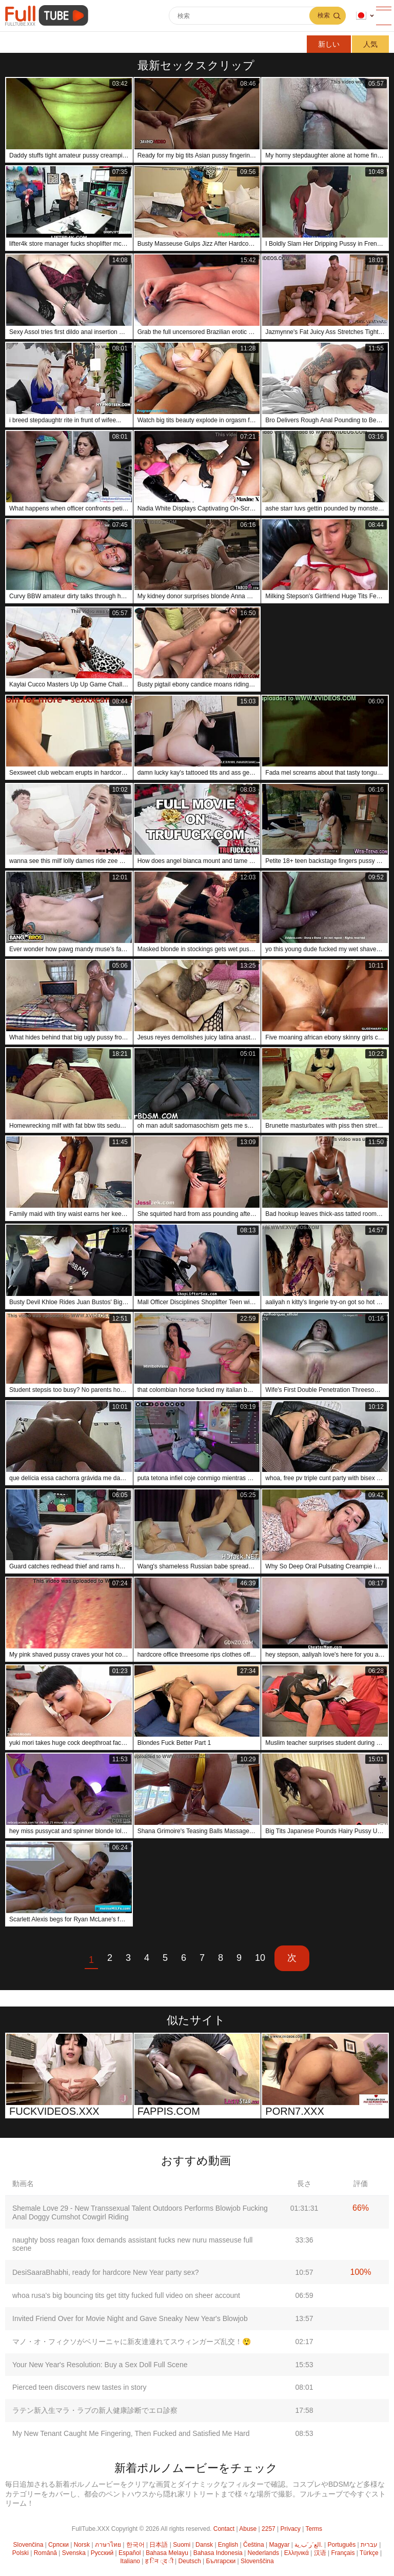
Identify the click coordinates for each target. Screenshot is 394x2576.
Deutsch (190, 2561)
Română (45, 2553)
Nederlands (263, 2553)
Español (130, 2553)
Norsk (82, 2544)
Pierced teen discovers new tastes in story (79, 2387)
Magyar (279, 2544)
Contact (223, 2528)
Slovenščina (257, 2561)
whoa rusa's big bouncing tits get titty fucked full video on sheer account (126, 2295)
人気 (370, 44)
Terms (313, 2528)
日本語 (158, 2544)
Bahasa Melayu (167, 2553)
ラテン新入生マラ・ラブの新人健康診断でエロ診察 (95, 2410)
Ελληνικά (296, 2553)
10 (260, 1958)
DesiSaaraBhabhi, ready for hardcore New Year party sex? (105, 2272)
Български (220, 2561)
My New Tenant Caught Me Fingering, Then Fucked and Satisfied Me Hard (131, 2433)
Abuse (248, 2528)
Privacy (291, 2528)
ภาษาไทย (108, 2544)
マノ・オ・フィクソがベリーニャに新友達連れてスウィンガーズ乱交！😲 (131, 2341)
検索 (324, 15)
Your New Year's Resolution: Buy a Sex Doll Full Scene (99, 2365)
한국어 (135, 2544)
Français (342, 2553)
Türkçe (369, 2553)
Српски (58, 2544)
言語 (361, 16)
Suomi (181, 2544)
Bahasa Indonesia (218, 2553)
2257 (268, 2528)
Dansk (204, 2544)
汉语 (320, 2553)
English (228, 2544)
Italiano (130, 2561)
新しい (329, 44)
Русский (102, 2553)
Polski (20, 2553)
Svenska (74, 2553)
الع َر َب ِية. (308, 2544)
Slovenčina (28, 2544)
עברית (369, 2544)
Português (341, 2544)
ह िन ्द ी (159, 2561)
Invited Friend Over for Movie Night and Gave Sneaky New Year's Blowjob (130, 2318)
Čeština (253, 2544)
